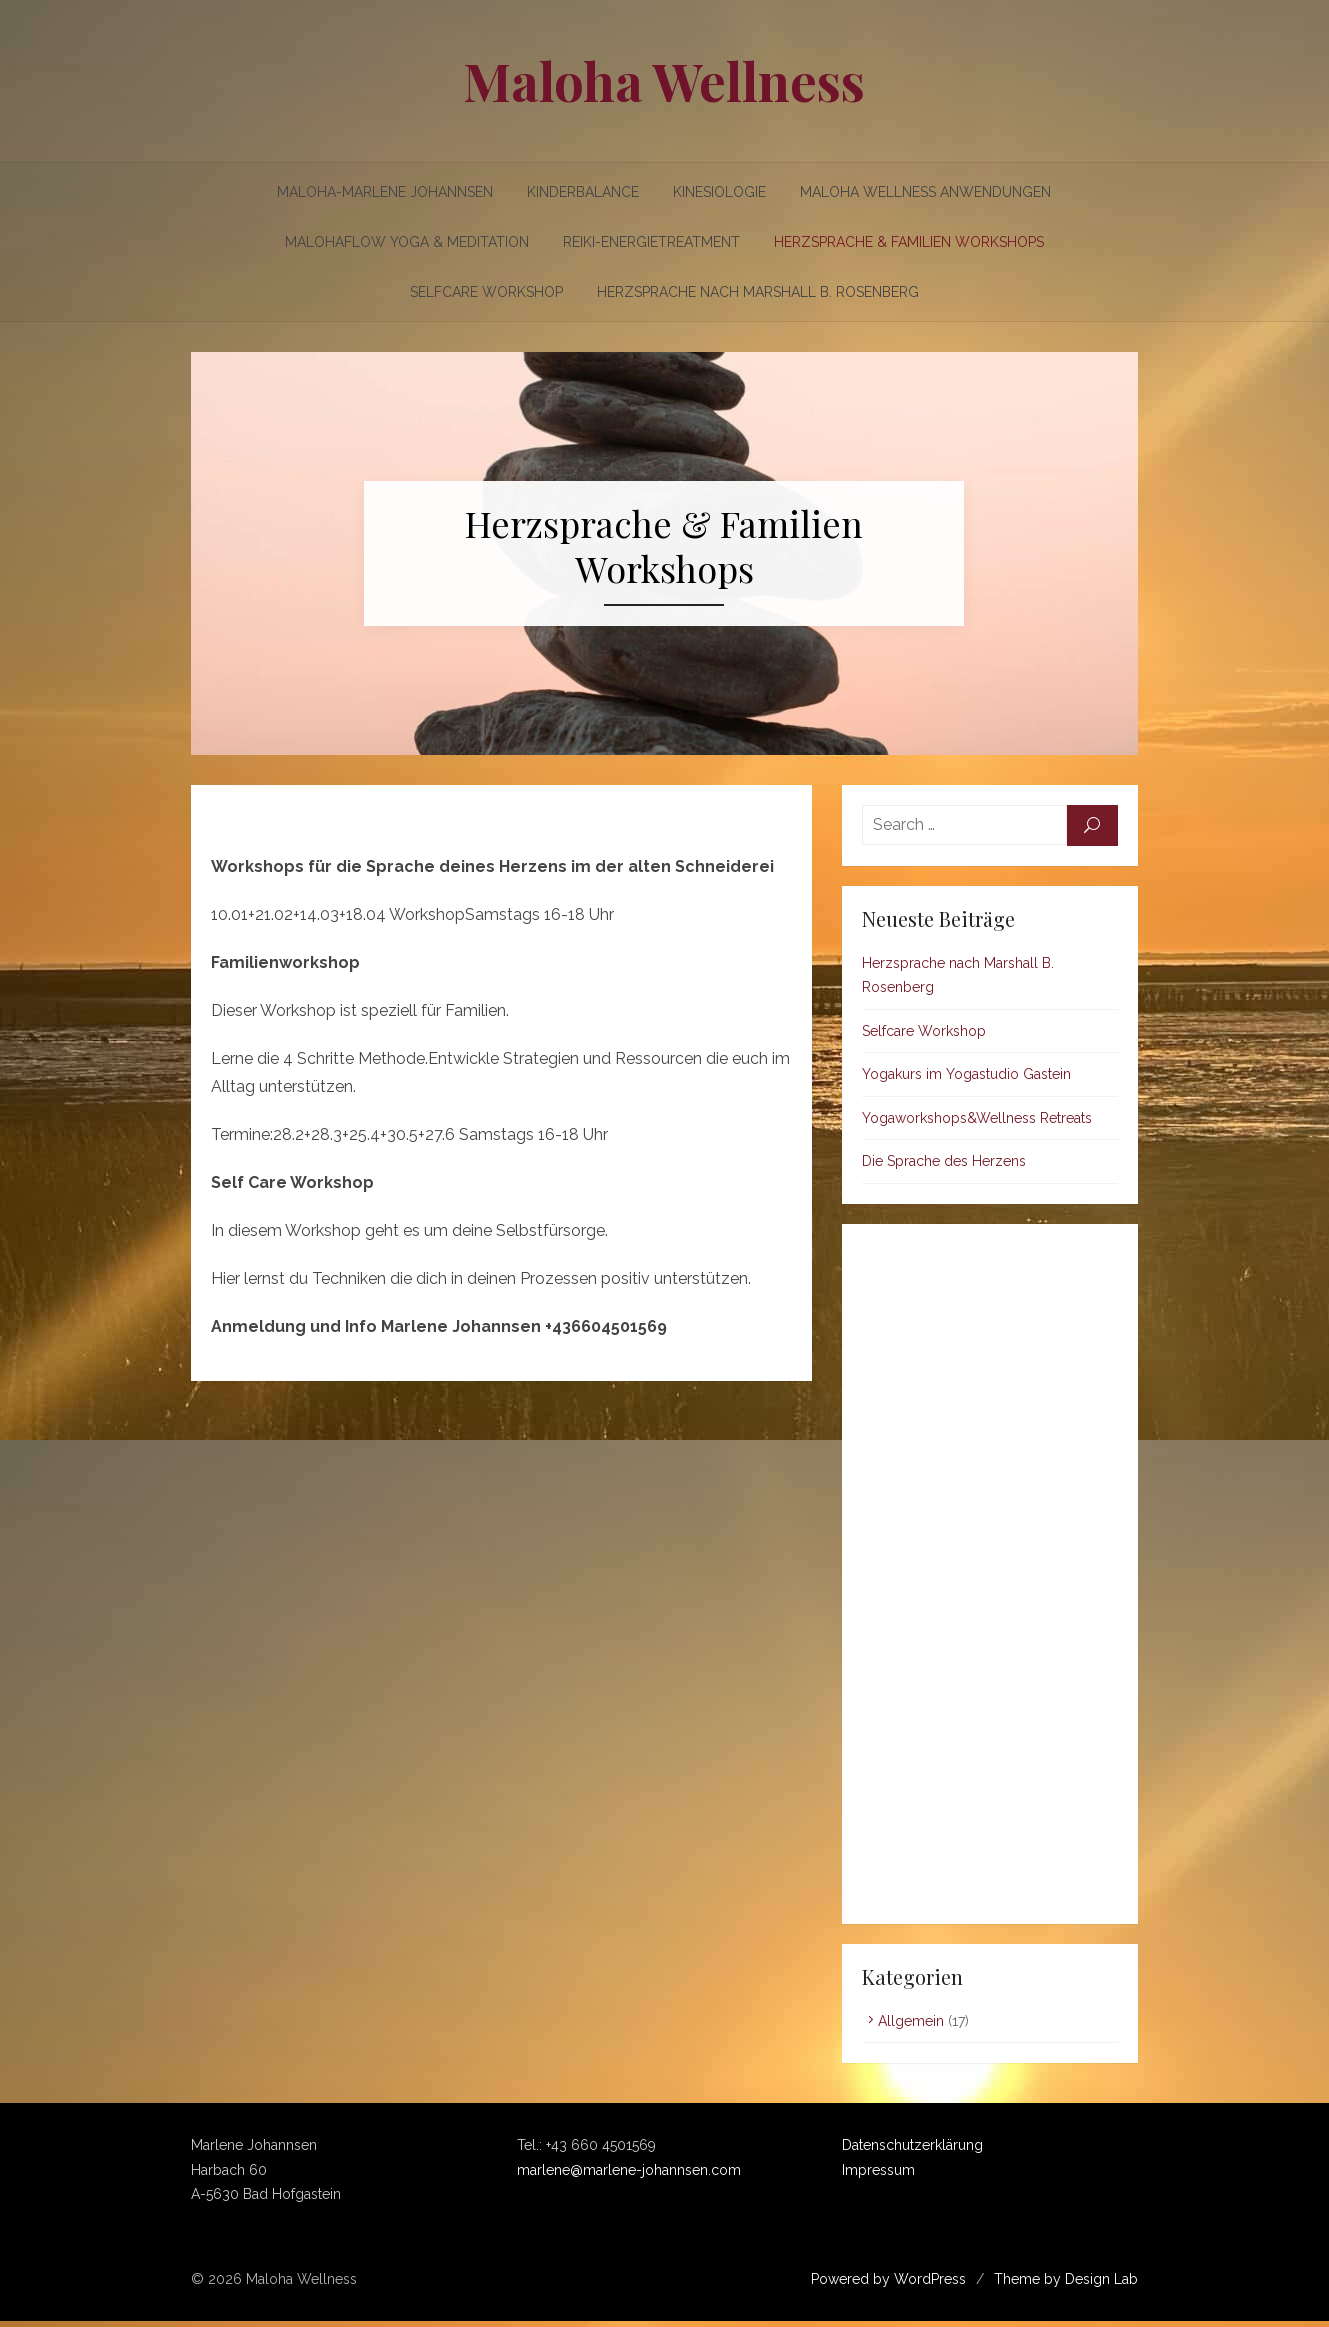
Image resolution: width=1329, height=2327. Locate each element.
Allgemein (914, 2026)
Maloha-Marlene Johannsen (386, 192)
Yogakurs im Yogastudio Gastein (969, 1080)
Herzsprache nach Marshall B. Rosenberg (758, 292)
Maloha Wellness (665, 80)
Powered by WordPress (895, 2284)
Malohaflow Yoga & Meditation (407, 242)
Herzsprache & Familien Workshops (909, 242)
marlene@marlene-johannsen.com (627, 2175)
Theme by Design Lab (1073, 2284)
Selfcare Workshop (486, 292)
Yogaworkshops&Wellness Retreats (980, 1123)
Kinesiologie (720, 192)
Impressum (881, 2175)
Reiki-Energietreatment (651, 242)
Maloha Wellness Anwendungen (926, 192)
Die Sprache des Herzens (947, 1167)
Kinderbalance (584, 192)
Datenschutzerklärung (915, 2151)
